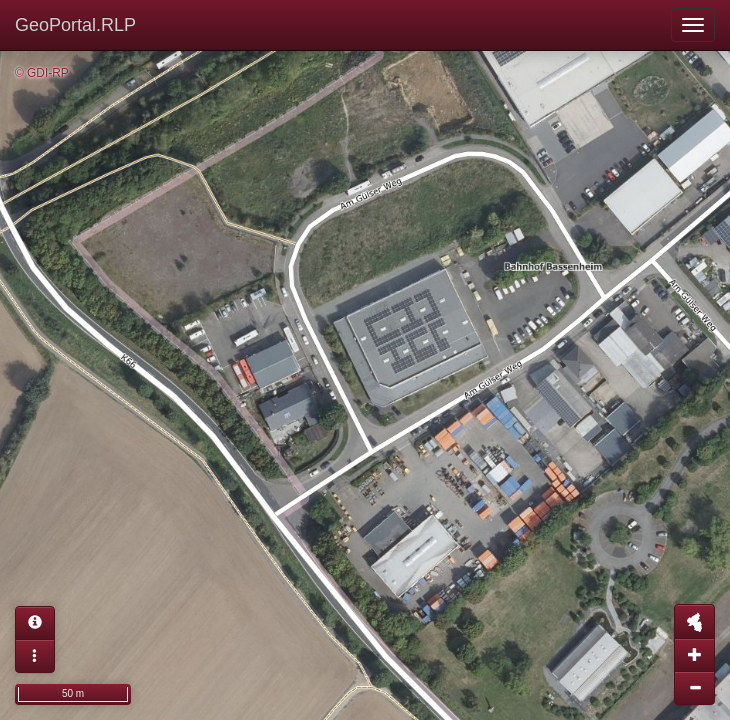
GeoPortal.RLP (75, 25)
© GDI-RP (42, 73)
